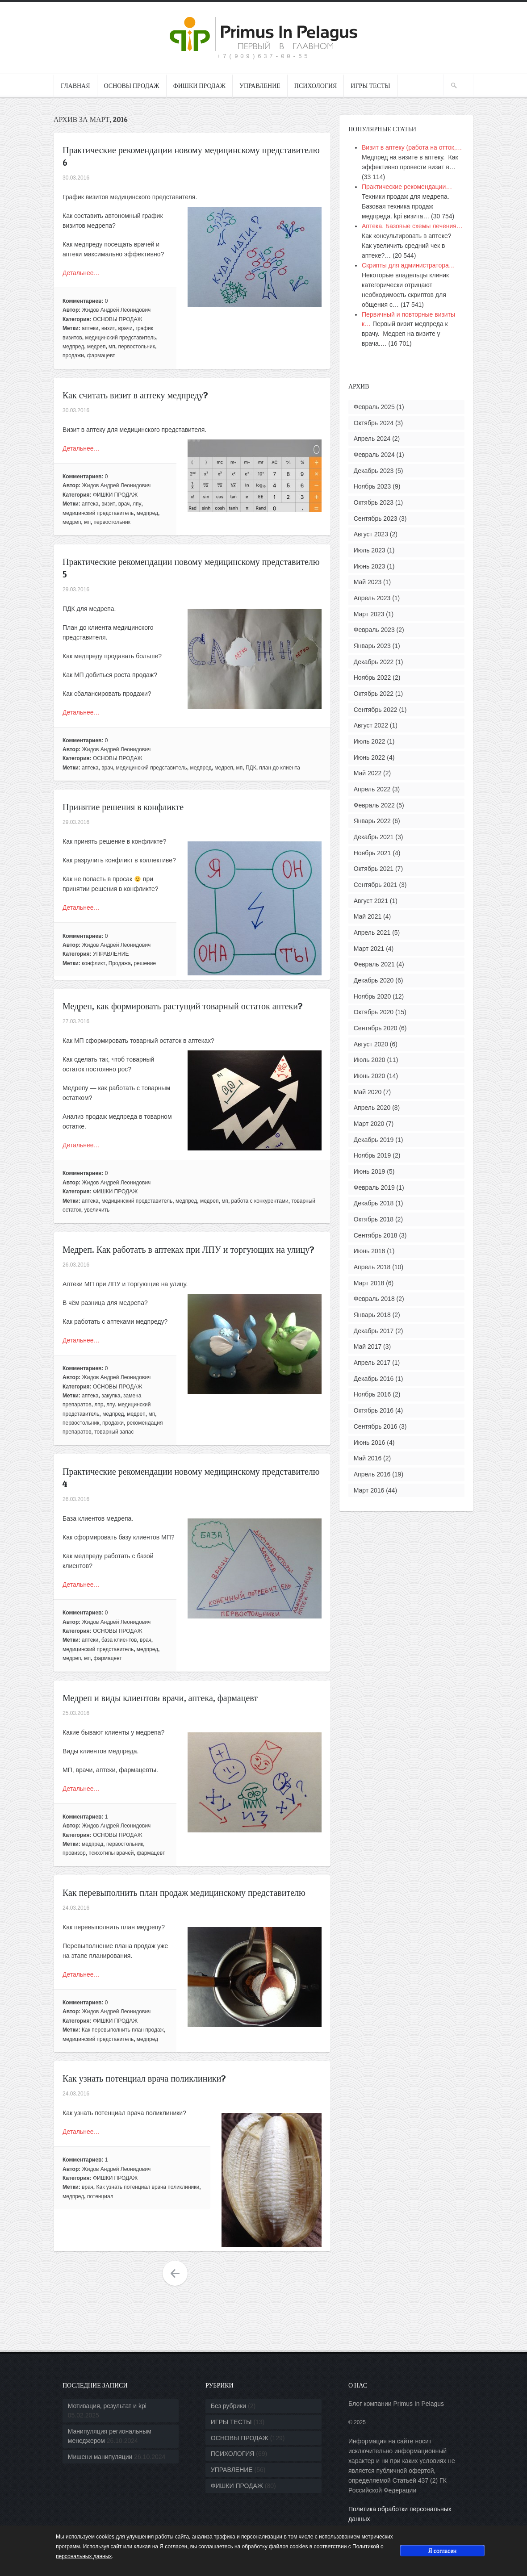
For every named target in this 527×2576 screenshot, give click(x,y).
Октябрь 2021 (373, 868)
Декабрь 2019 (374, 1139)
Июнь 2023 (369, 566)
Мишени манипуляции (100, 2456)
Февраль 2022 (374, 805)
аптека (90, 504)
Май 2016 (367, 1458)
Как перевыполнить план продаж (123, 2030)
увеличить (96, 1210)
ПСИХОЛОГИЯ (315, 85)
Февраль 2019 (374, 1187)
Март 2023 (369, 614)
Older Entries (175, 2273)
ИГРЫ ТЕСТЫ (370, 85)
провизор (74, 1853)
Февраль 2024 (374, 454)
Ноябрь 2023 (372, 486)
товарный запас (114, 1432)
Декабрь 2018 (374, 1203)
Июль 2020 (369, 1059)
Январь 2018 (372, 1314)
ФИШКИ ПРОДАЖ (199, 85)
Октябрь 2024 (373, 423)
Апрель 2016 (372, 1474)
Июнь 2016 (369, 1442)
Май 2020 (367, 1092)
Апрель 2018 (372, 1267)
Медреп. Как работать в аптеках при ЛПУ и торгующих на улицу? (188, 1249)
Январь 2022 (372, 820)
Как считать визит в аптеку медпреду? (135, 395)
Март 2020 (369, 1123)
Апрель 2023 (372, 598)
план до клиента (279, 768)
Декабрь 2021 (374, 837)
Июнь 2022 (369, 757)
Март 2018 (369, 1283)
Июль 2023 (369, 550)
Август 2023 (371, 534)
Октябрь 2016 (373, 1410)
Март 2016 (369, 1490)
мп (112, 346)
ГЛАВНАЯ (75, 85)
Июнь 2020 (369, 1075)
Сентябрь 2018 (375, 1235)
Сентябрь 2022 (375, 709)
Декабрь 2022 (374, 661)
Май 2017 (367, 1346)
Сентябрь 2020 (375, 1028)
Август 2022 (371, 725)
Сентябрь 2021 (375, 884)
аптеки (90, 328)
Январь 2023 (372, 645)
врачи (125, 328)
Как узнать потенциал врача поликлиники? (144, 2078)
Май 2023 (367, 581)
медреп (96, 346)
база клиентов (119, 1640)
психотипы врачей (111, 1853)
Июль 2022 (369, 741)
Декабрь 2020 (374, 980)
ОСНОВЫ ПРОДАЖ (131, 85)
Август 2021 (371, 900)
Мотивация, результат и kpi (107, 2405)
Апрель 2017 (372, 1362)
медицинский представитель (120, 338)
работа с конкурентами (260, 1201)
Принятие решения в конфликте (123, 807)
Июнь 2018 (369, 1251)
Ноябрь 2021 (372, 853)
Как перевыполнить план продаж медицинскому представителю (184, 1892)
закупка (110, 1396)
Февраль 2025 (374, 406)
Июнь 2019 (369, 1171)
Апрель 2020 (372, 1107)
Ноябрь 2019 (372, 1155)
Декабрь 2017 (374, 1330)
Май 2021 (367, 916)
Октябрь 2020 (373, 1012)
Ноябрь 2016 (372, 1394)
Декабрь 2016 (374, 1378)
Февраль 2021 (374, 964)
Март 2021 (369, 948)
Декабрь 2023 (374, 470)
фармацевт (101, 355)
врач (124, 504)
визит (108, 328)
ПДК (251, 768)
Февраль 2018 (374, 1298)
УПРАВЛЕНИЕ (259, 85)
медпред (73, 346)
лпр (98, 1404)
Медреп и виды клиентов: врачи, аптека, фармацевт (160, 1698)
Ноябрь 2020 (372, 996)
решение (145, 963)
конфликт (93, 963)
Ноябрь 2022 (372, 677)
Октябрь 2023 (373, 502)
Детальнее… (81, 272)
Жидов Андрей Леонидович (116, 310)
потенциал (100, 2196)
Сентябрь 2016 (375, 1426)
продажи (73, 355)
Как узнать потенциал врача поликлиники (148, 2187)
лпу (137, 504)
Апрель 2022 (372, 789)
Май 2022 (367, 773)
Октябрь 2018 (373, 1219)
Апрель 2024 (372, 438)
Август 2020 (371, 1044)
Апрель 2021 (372, 932)
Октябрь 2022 (373, 693)
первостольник (136, 346)
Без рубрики (228, 2405)
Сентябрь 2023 (375, 518)
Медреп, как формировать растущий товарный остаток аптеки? (183, 1006)
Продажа (120, 963)
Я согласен (442, 2550)
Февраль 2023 (374, 629)
